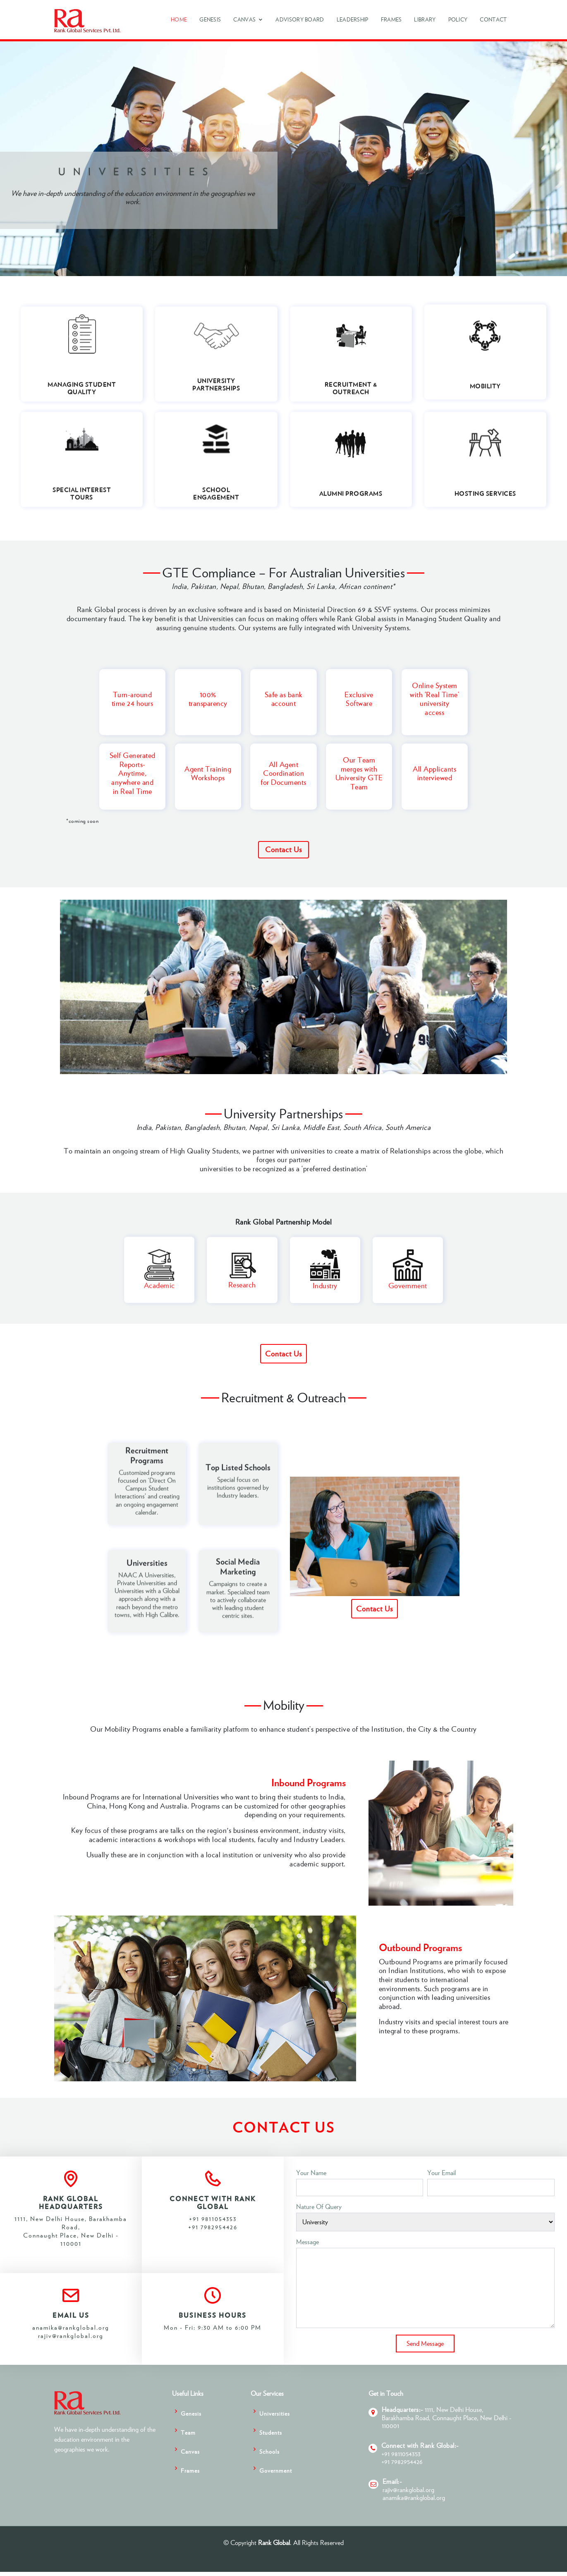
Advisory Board (299, 19)
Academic (159, 1297)
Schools (269, 2451)
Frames (391, 19)
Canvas (244, 19)
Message (307, 2242)
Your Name (311, 2173)
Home (179, 19)
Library (424, 19)
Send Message (425, 2343)
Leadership (352, 19)
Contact (493, 19)
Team (188, 2432)
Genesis (210, 19)
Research (242, 1297)
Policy (458, 19)
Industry (325, 1298)
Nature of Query (319, 2207)
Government (407, 1298)
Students (270, 2432)
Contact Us (283, 849)
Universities (274, 2413)
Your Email (441, 2173)
